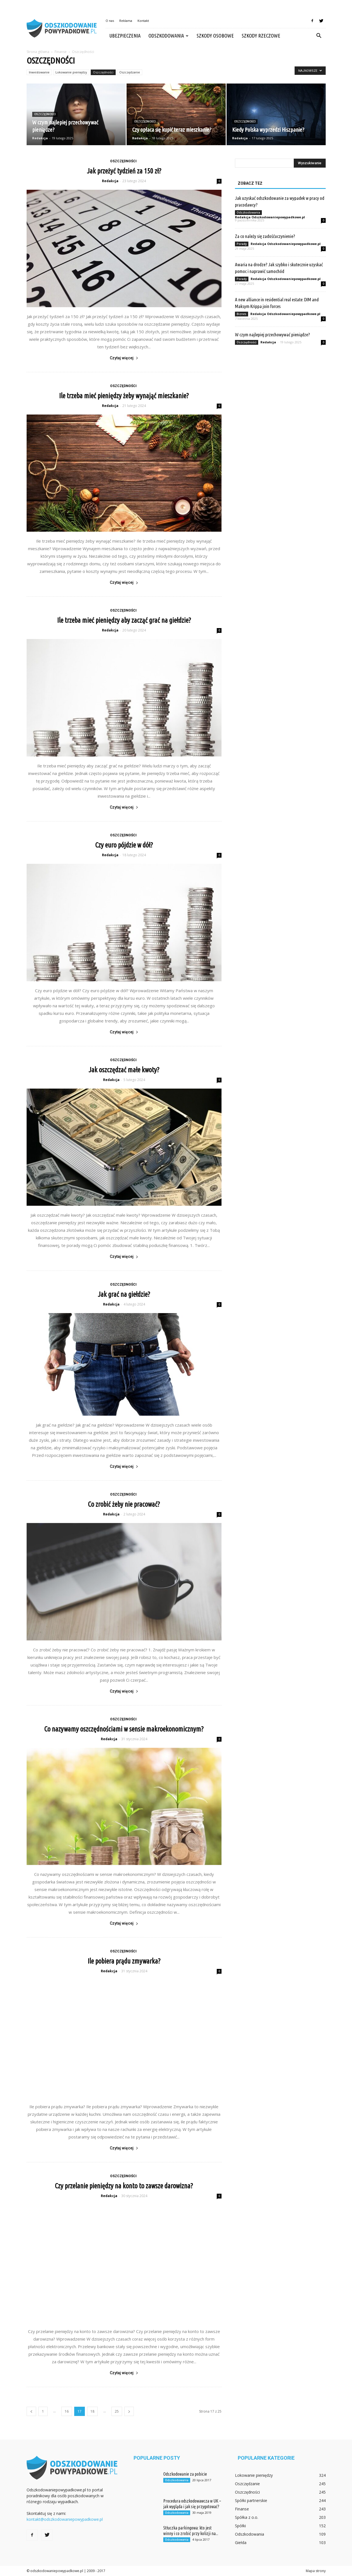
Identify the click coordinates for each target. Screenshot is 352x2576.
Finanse (242, 2509)
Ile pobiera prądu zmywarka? (124, 1961)
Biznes (241, 314)
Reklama (125, 20)
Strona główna (38, 51)
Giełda (240, 2542)
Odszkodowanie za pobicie (185, 2474)
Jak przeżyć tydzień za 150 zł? (124, 171)
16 (67, 2411)
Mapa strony (316, 2570)
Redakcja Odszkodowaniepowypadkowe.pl (270, 217)
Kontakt (143, 20)
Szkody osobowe (215, 35)
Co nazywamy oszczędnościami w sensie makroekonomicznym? (124, 1729)
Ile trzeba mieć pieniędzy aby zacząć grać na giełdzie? (124, 620)
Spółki (240, 2525)
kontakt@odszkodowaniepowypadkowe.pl (65, 2519)
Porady (242, 244)
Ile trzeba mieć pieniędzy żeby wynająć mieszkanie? (124, 396)
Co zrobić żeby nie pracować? (124, 1504)
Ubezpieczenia (125, 35)
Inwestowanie (39, 72)
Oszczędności (103, 72)
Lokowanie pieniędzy (71, 72)
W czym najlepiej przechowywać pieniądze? (272, 334)
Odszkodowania (168, 35)
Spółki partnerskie (251, 2500)
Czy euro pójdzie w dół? (124, 845)
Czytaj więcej (124, 358)
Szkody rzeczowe (261, 35)
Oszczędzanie (129, 72)
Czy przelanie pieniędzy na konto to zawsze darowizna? (124, 2186)
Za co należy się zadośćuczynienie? (265, 236)
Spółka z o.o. (246, 2517)
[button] (319, 36)
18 (92, 2411)
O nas (110, 20)
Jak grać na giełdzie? (124, 1294)
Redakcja (40, 138)
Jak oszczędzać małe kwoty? (123, 1070)
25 (117, 2411)
